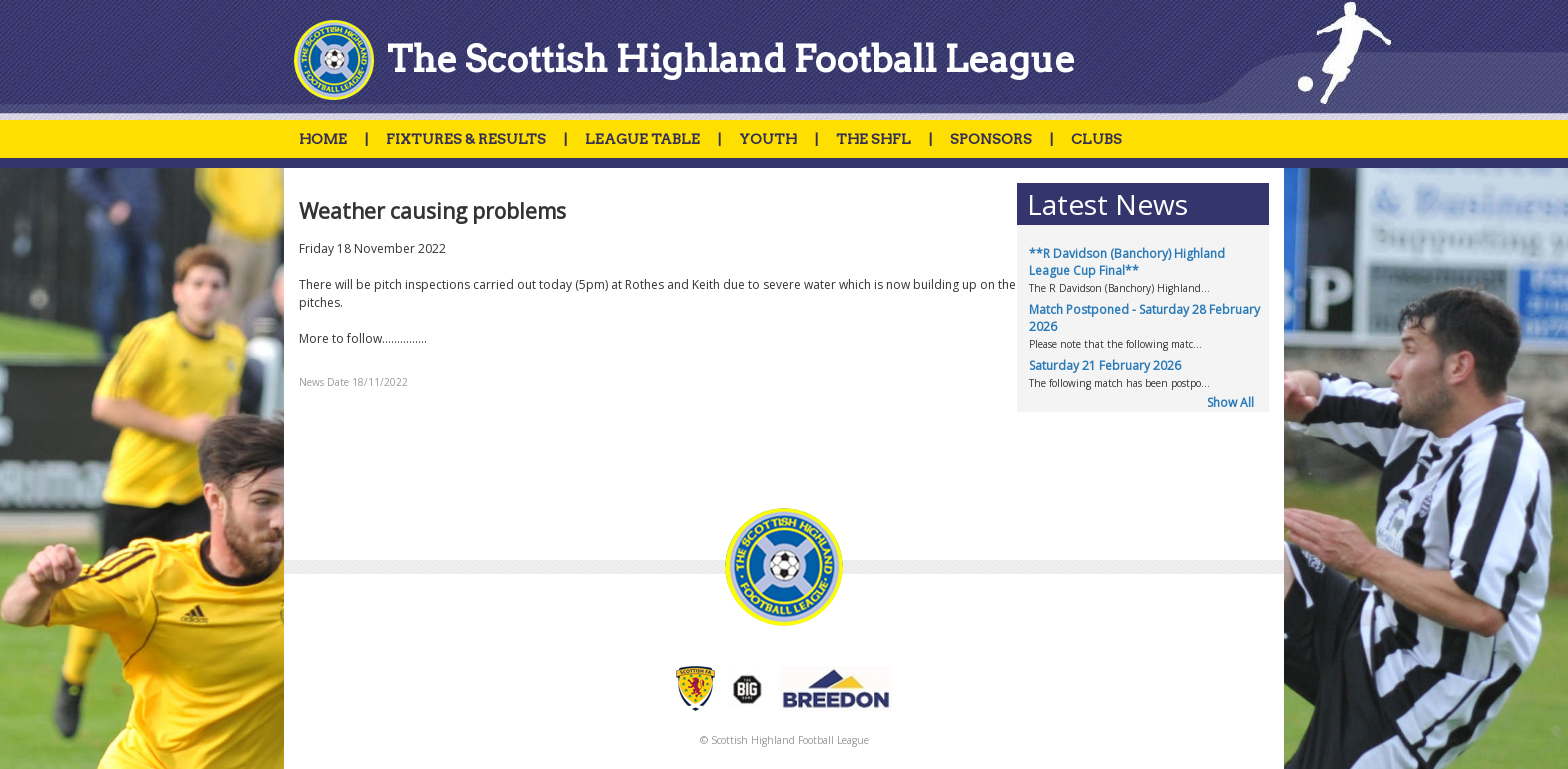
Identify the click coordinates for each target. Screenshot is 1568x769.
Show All (1230, 402)
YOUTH (768, 139)
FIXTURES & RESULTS (466, 139)
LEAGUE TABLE (642, 139)
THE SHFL (873, 139)
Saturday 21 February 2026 (1105, 365)
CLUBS (1096, 139)
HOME (323, 139)
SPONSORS (991, 139)
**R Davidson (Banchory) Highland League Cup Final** (1127, 262)
